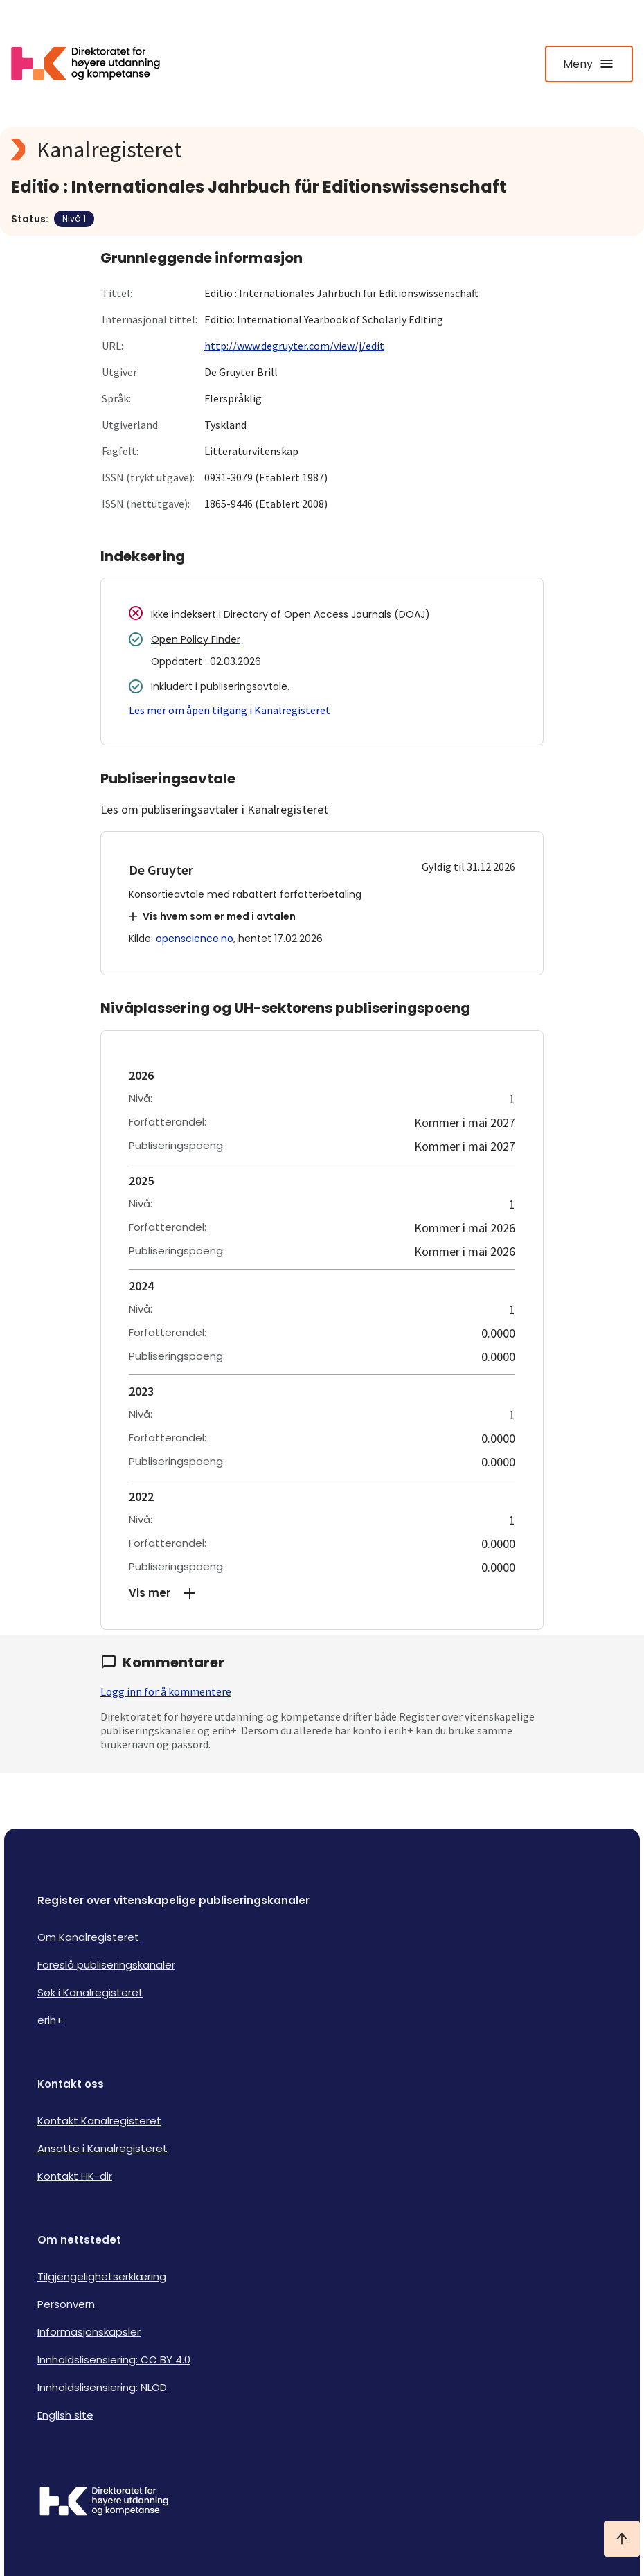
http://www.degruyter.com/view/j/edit (294, 346)
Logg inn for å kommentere (165, 1691)
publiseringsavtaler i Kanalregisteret (234, 809)
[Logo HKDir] (322, 2503)
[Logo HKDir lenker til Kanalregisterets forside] (94, 63)
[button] (322, 1593)
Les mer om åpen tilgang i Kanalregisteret (229, 710)
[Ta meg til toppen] (622, 2539)
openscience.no (194, 938)
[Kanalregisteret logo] (288, 149)
